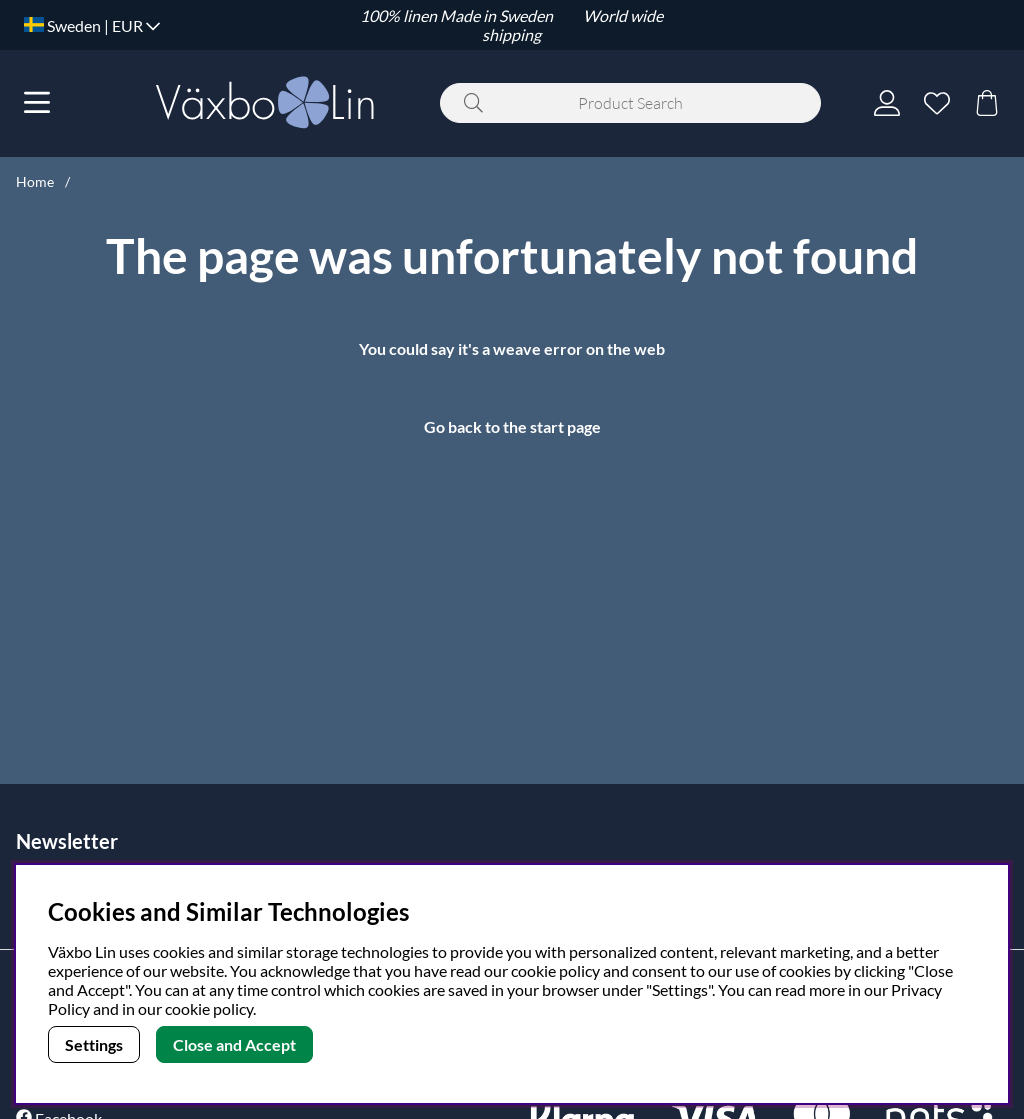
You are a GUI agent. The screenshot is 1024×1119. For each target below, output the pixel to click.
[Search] (630, 103)
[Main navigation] (37, 103)
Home (35, 181)
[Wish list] (937, 103)
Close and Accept (234, 1044)
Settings (94, 1044)
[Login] (887, 103)
